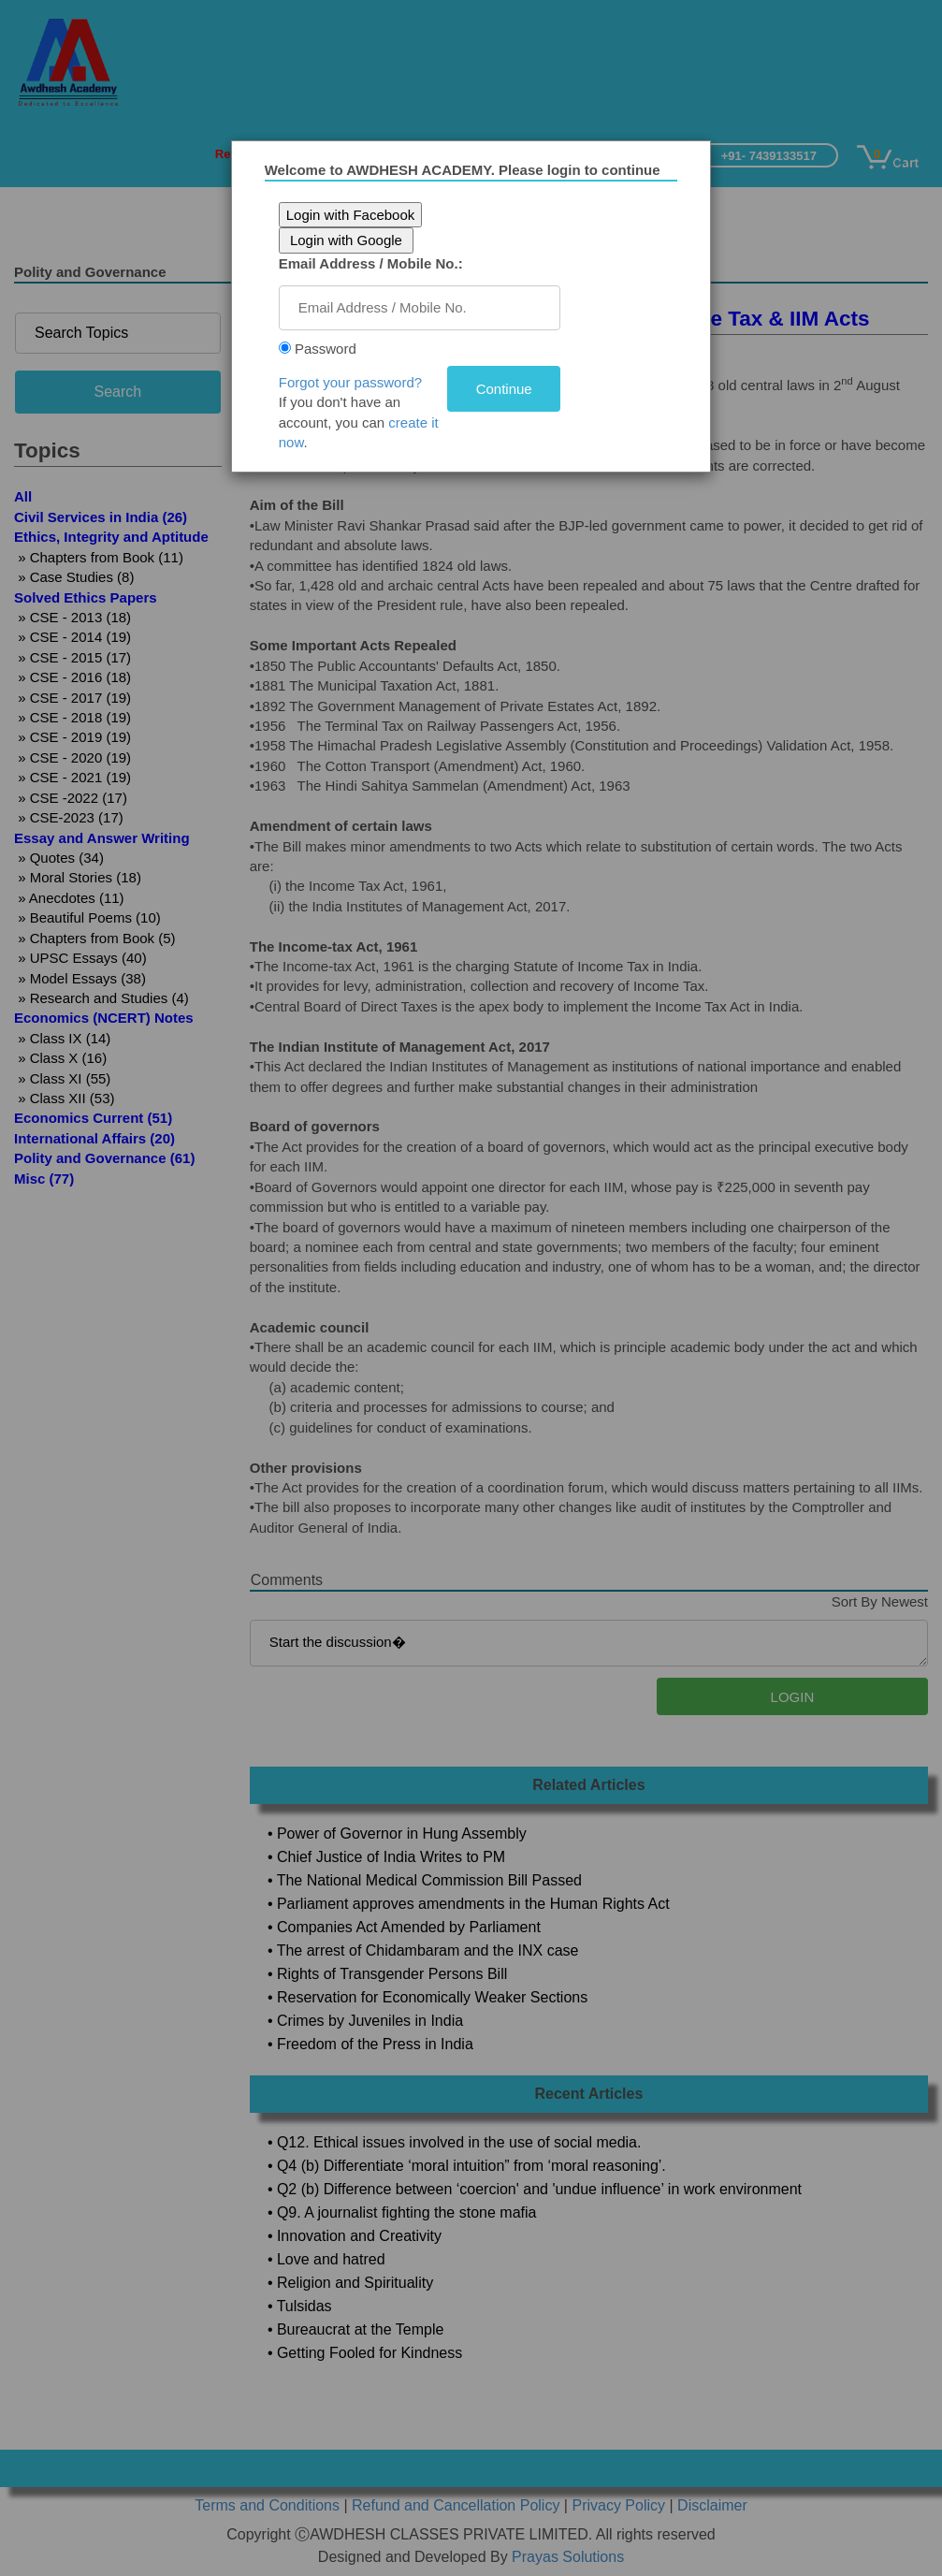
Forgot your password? (352, 382)
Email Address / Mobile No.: (373, 263)
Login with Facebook (352, 215)
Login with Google (348, 240)
